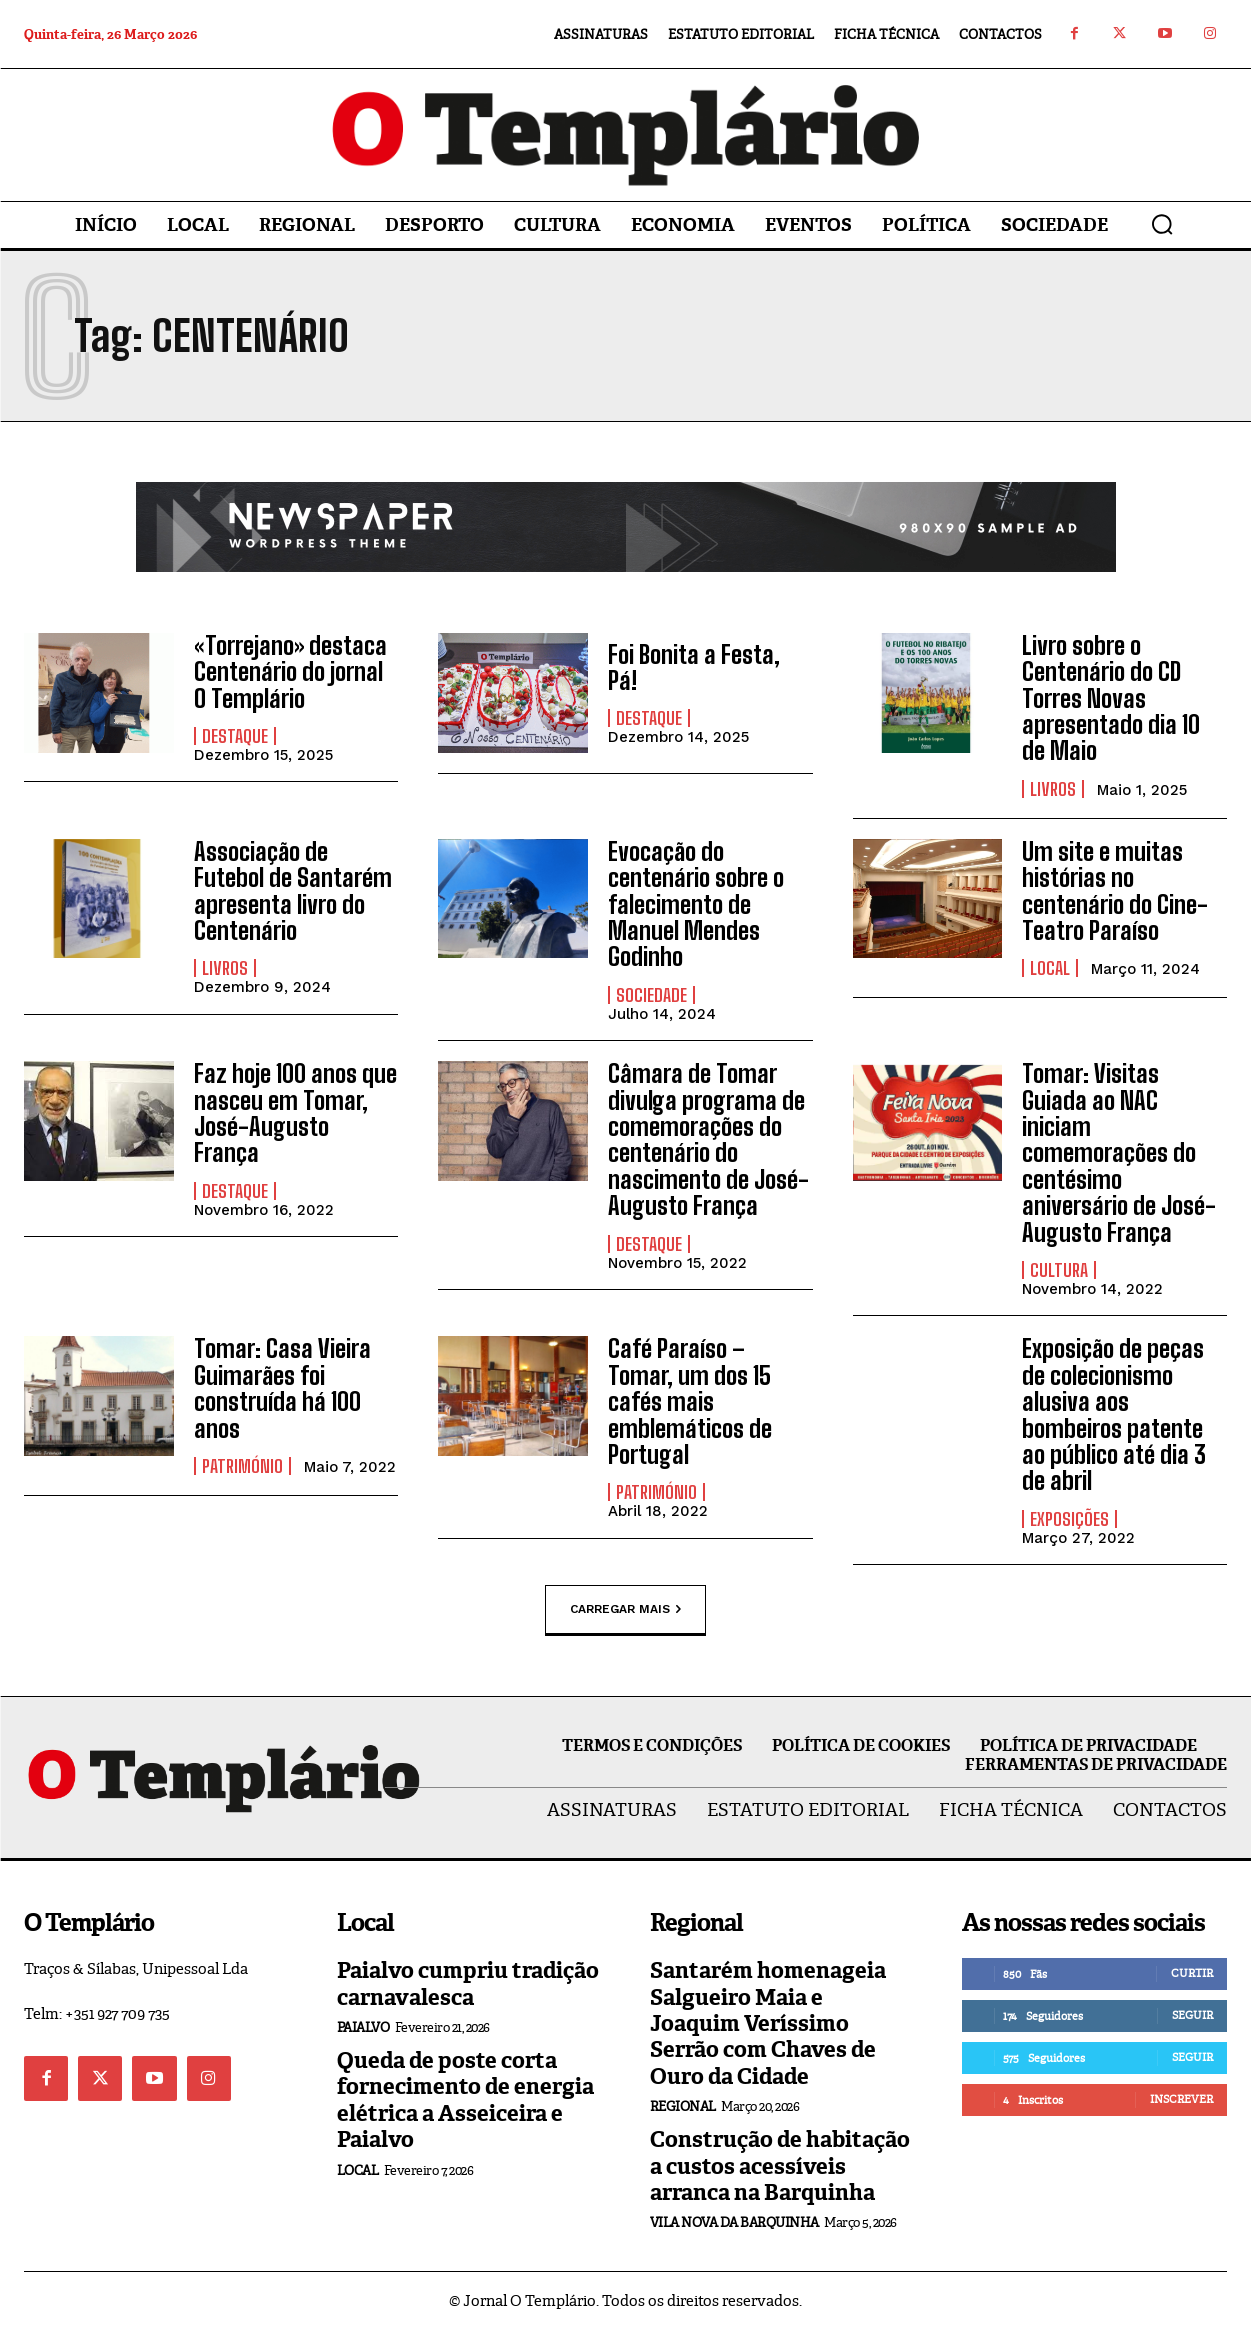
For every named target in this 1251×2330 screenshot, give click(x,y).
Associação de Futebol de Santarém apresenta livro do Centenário (293, 891)
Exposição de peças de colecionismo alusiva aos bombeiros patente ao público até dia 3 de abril (1114, 1414)
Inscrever (1181, 2099)
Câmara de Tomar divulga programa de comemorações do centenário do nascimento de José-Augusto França (708, 1139)
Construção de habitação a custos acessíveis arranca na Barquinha (780, 2166)
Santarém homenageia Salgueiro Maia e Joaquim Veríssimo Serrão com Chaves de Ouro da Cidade (768, 2023)
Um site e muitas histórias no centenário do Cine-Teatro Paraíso (1115, 891)
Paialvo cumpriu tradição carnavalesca (468, 1983)
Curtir (1192, 1973)
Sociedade (651, 995)
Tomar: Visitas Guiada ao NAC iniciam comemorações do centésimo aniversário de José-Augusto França (1119, 1152)
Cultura (1059, 1270)
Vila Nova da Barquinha (734, 2222)
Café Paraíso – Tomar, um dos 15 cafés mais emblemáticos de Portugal (690, 1401)
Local (1050, 968)
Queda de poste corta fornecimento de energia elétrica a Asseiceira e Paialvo (465, 2100)
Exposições (1069, 1519)
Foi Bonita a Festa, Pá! (694, 667)
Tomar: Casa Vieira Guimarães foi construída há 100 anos (282, 1388)
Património (242, 1466)
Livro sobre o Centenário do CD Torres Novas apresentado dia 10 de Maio (1111, 698)
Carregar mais (625, 1610)
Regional (683, 2106)
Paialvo (363, 2027)
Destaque (235, 736)
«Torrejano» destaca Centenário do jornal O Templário (290, 672)
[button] (1162, 224)
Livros (1053, 789)
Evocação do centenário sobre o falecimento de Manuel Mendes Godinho (696, 904)
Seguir (1192, 2015)
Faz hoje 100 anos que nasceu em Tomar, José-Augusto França (295, 1113)
